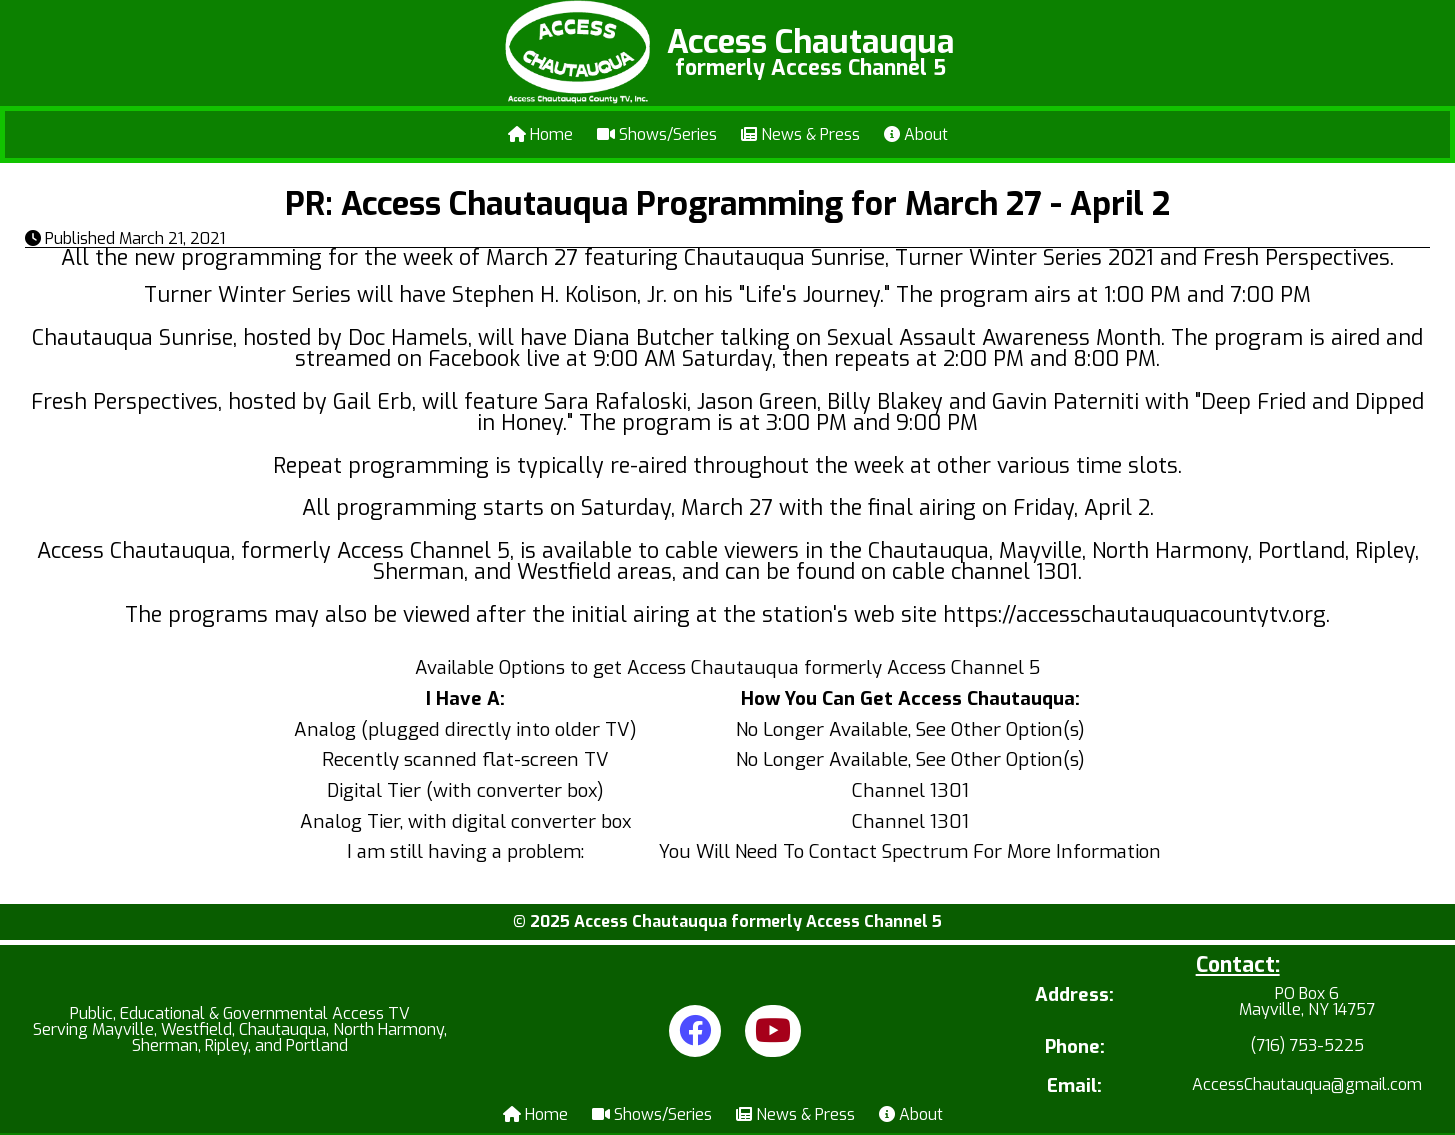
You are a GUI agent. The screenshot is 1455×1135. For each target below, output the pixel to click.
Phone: (1075, 1047)
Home (540, 134)
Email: (1074, 1086)
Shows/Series (657, 134)
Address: (1074, 996)
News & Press (800, 134)
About (916, 134)
